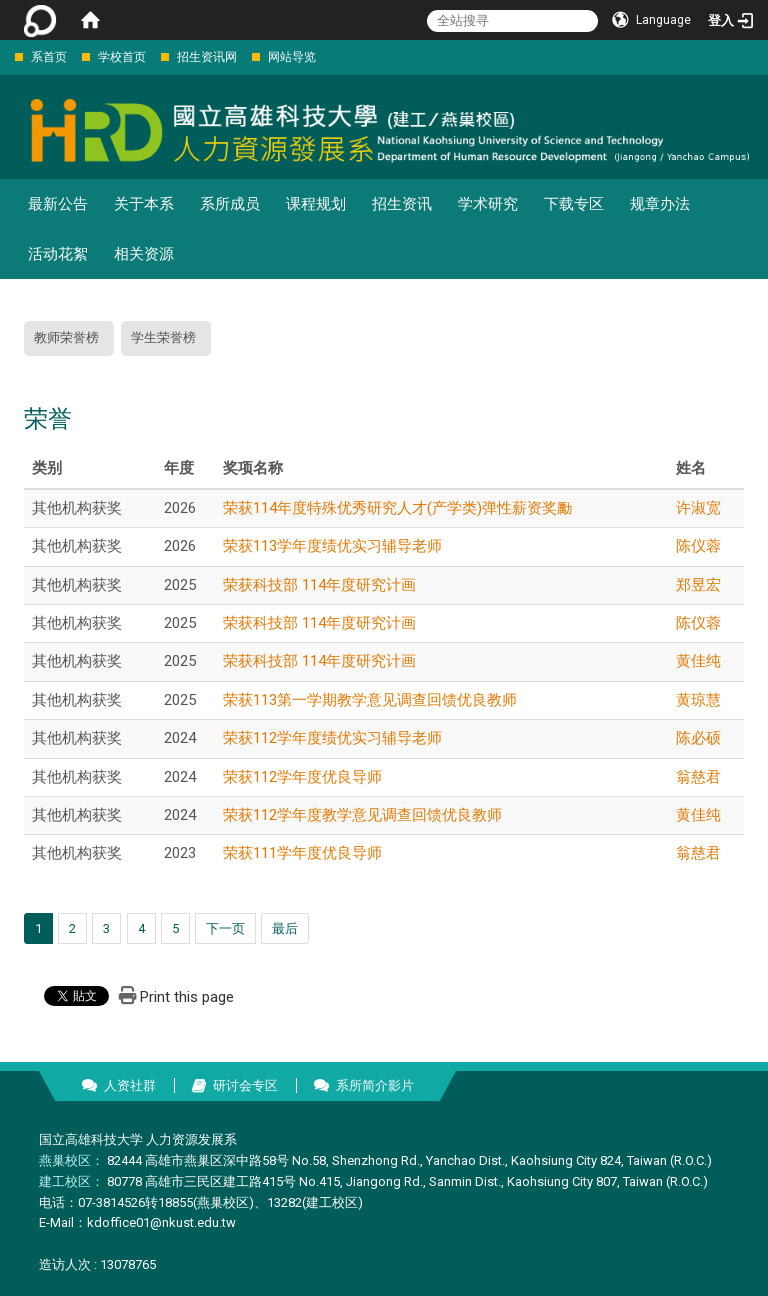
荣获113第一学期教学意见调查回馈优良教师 (370, 700)
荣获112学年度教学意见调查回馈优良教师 (362, 815)
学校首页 (122, 57)
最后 (285, 928)
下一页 (225, 928)
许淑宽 (698, 508)
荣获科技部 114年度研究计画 (319, 585)
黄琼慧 (698, 700)
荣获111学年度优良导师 (302, 853)
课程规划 (316, 204)
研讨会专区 (245, 1085)
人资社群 (130, 1085)
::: (4, 56)
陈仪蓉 (698, 546)
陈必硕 (698, 738)
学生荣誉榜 (163, 337)
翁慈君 (698, 777)
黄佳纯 (698, 661)
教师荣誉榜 (66, 337)
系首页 (49, 57)
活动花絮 (58, 254)
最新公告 (58, 204)
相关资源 (144, 254)
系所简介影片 (375, 1085)
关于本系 (144, 204)
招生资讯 (402, 204)
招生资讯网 (207, 57)
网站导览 (292, 57)
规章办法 (660, 204)
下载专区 (574, 204)
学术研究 (488, 204)
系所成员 (230, 204)
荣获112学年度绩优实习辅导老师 (332, 738)
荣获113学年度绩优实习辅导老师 (332, 546)
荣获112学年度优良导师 (302, 777)
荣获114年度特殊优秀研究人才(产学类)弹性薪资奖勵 (397, 508)
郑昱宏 (698, 585)
